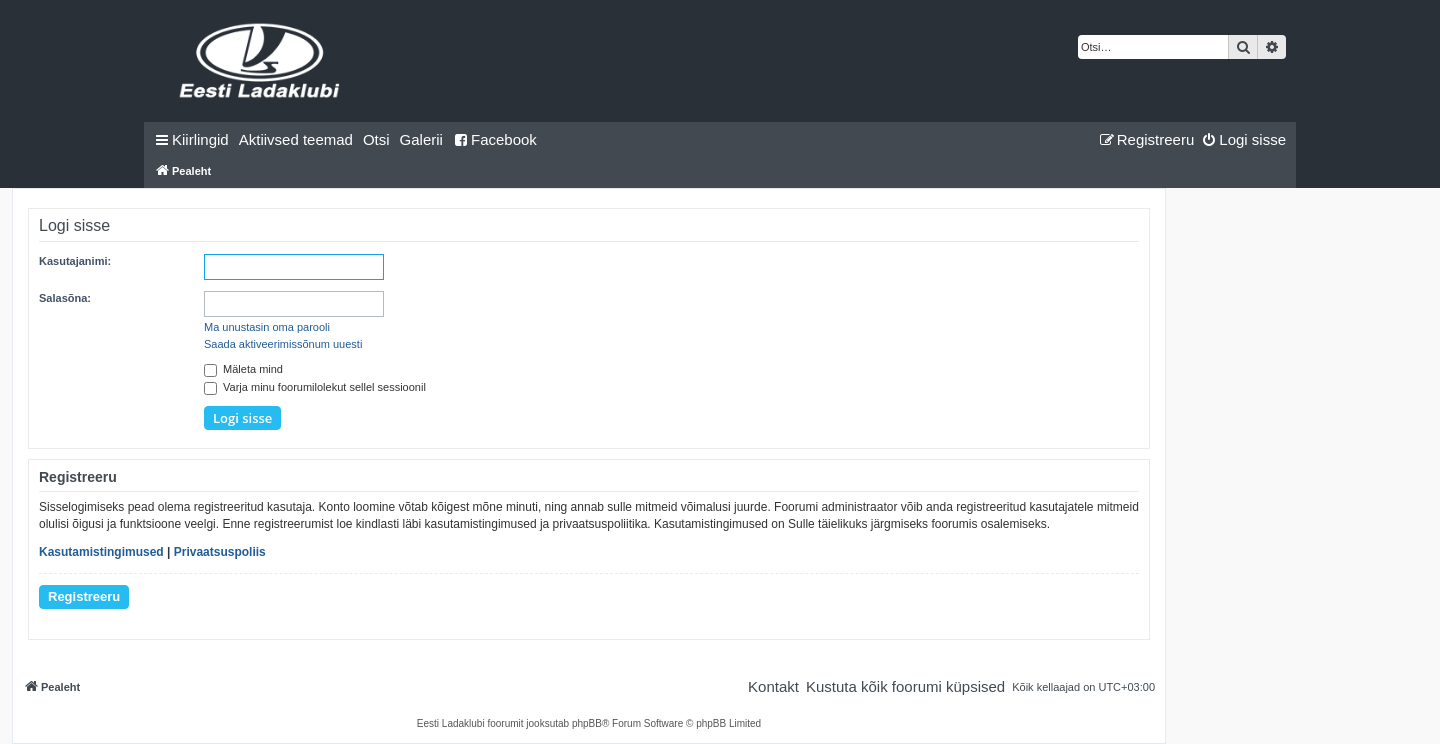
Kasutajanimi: (75, 261)
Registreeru (84, 596)
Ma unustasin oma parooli (267, 327)
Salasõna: (65, 298)
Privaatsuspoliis (220, 552)
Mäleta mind (243, 369)
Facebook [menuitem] (495, 139)
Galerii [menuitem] (421, 139)
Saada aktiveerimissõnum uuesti (283, 344)
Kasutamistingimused (101, 552)
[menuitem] (296, 140)
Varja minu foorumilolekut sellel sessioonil (315, 387)
